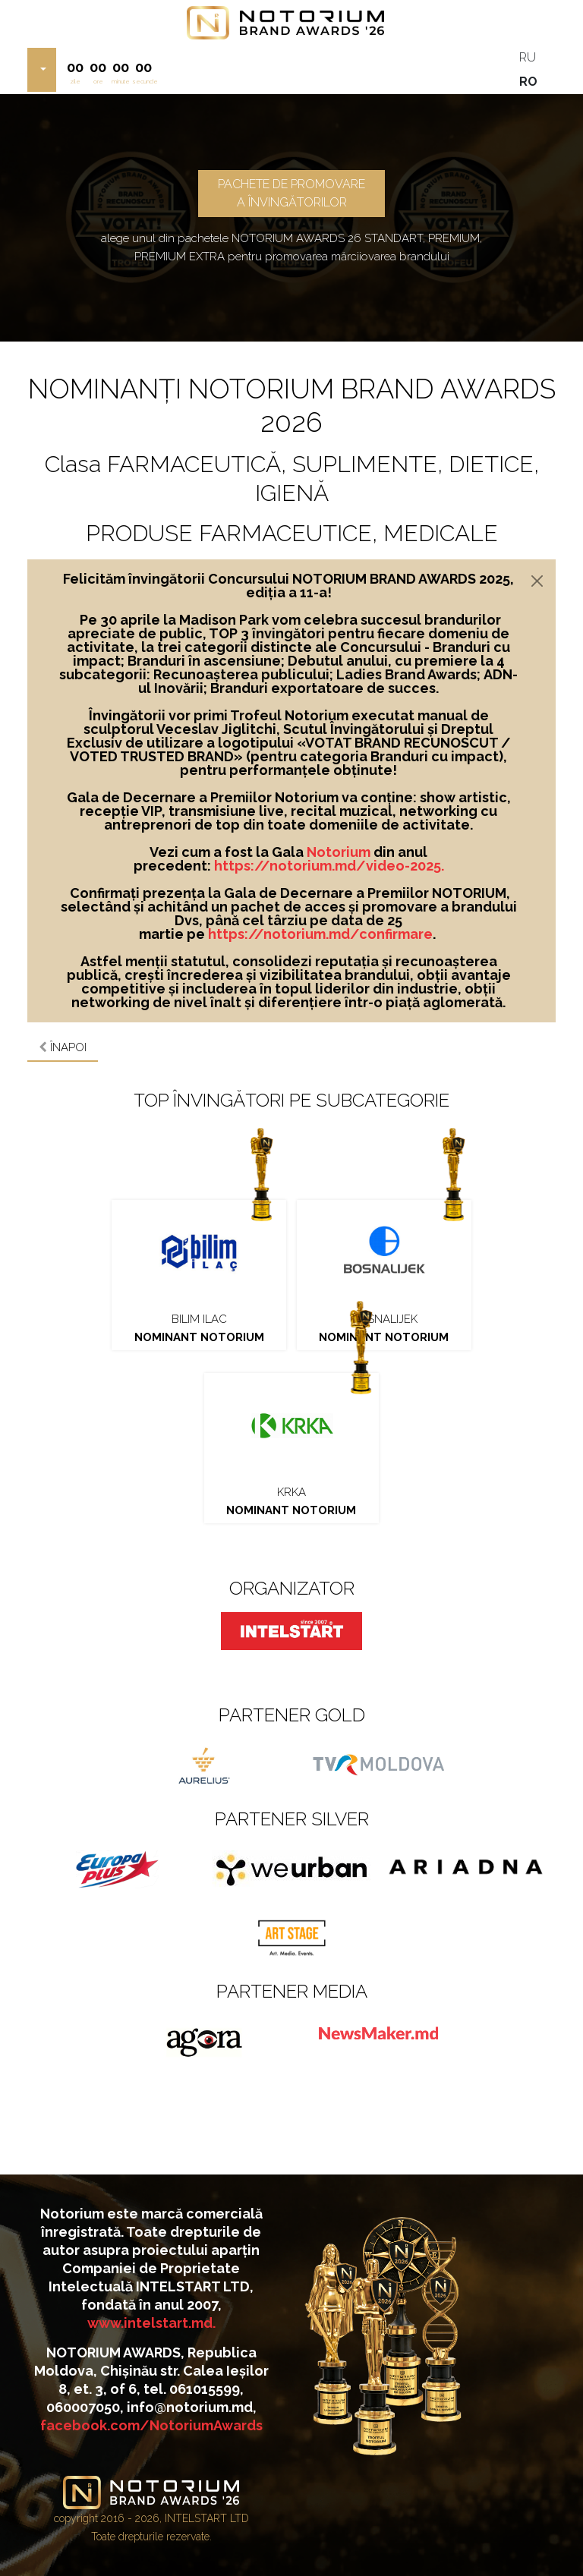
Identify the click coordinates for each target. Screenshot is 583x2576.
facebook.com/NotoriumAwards (151, 2425)
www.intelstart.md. (151, 2323)
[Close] (537, 581)
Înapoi (63, 1047)
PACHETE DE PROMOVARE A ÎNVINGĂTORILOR (291, 193)
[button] (41, 70)
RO (528, 81)
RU (527, 57)
